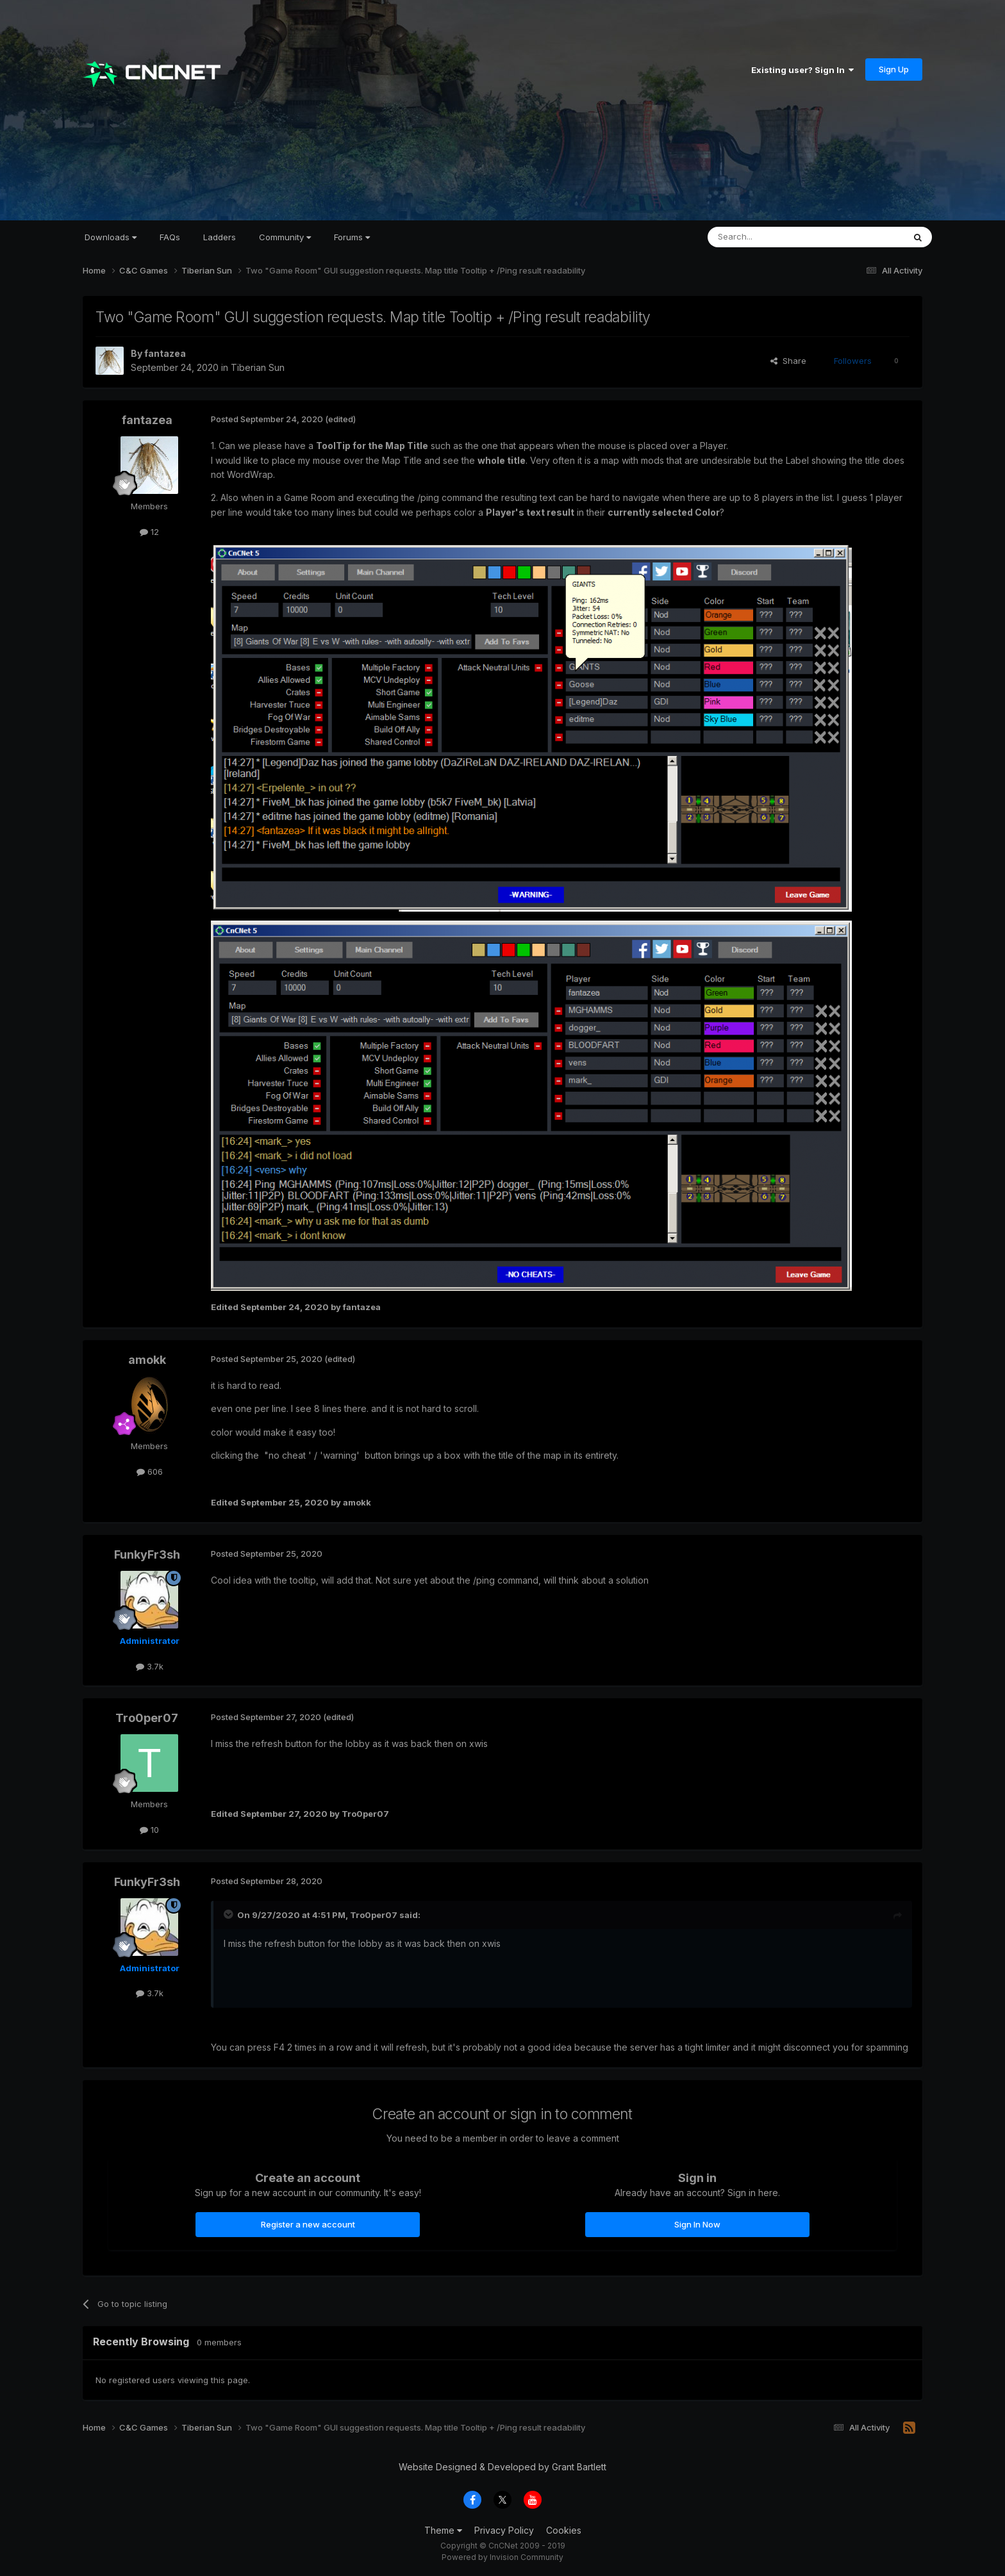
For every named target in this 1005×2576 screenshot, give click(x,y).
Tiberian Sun (258, 367)
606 (150, 1471)
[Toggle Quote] (229, 1914)
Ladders (219, 237)
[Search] (773, 237)
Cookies (563, 2530)
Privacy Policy (504, 2530)
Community (285, 237)
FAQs (170, 237)
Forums (352, 237)
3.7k (149, 1666)
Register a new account (308, 2224)
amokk (147, 1359)
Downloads (111, 237)
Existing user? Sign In (802, 70)
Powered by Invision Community (502, 2557)
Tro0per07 (146, 1718)
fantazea (165, 353)
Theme (443, 2530)
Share (788, 361)
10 (149, 1830)
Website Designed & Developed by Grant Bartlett (502, 2466)
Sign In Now (697, 2224)
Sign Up (894, 69)
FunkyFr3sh (147, 1554)
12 (149, 532)
